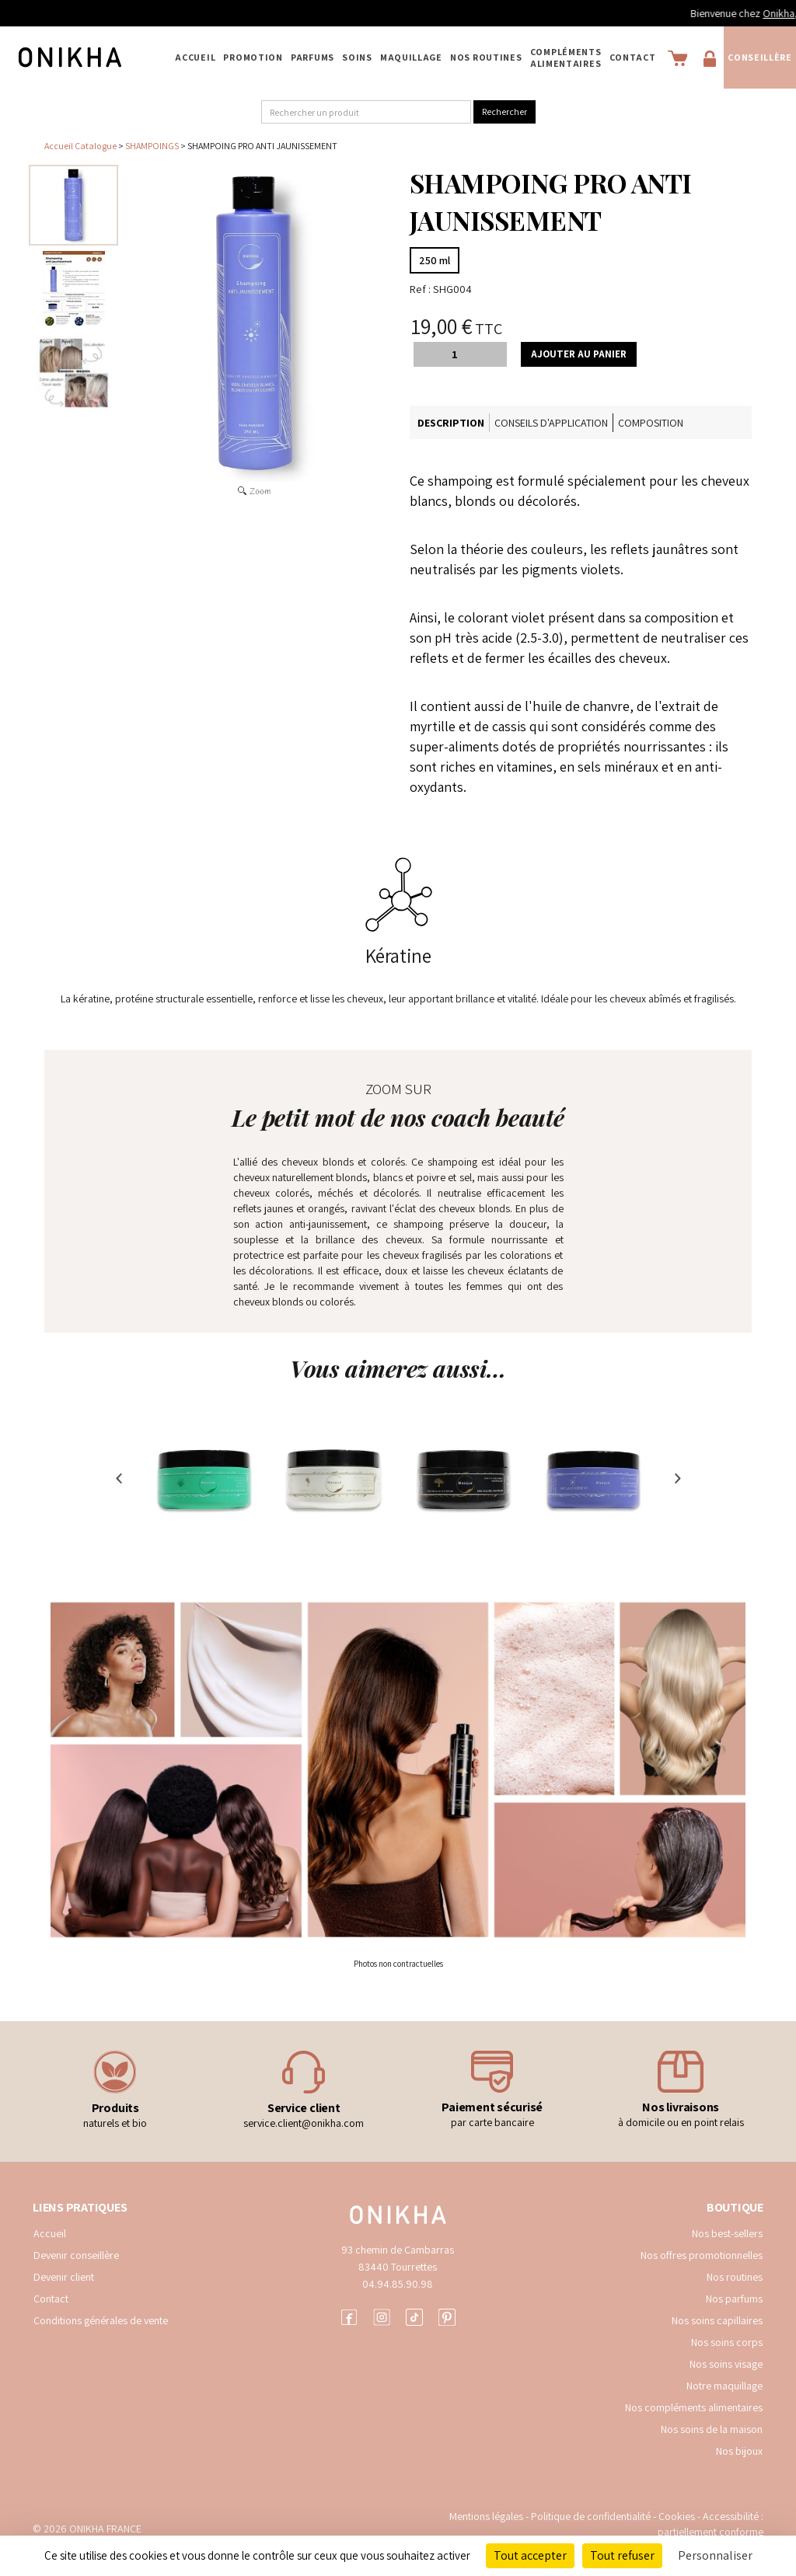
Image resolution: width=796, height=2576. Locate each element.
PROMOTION (252, 57)
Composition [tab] (665, 428)
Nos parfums (734, 2302)
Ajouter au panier (579, 359)
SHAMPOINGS (152, 146)
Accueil (195, 57)
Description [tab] (450, 428)
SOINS (357, 57)
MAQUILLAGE (411, 57)
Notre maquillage (724, 2389)
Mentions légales (486, 2520)
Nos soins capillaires (717, 2324)
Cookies (676, 2520)
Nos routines (735, 2281)
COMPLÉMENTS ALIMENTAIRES (566, 57)
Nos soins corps (727, 2346)
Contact (632, 57)
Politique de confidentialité (592, 2520)
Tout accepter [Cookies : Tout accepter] (530, 2555)
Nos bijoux (739, 2455)
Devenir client (63, 2281)
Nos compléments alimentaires (694, 2411)
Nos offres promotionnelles (702, 2259)
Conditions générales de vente (100, 2324)
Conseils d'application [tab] (558, 428)
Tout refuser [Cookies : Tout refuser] (622, 2555)
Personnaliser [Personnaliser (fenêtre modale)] (715, 2555)
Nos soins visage (726, 2368)
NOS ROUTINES (486, 57)
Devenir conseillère (76, 2259)
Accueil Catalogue (80, 146)
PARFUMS (312, 57)
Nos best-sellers (727, 2237)
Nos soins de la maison (712, 2433)
